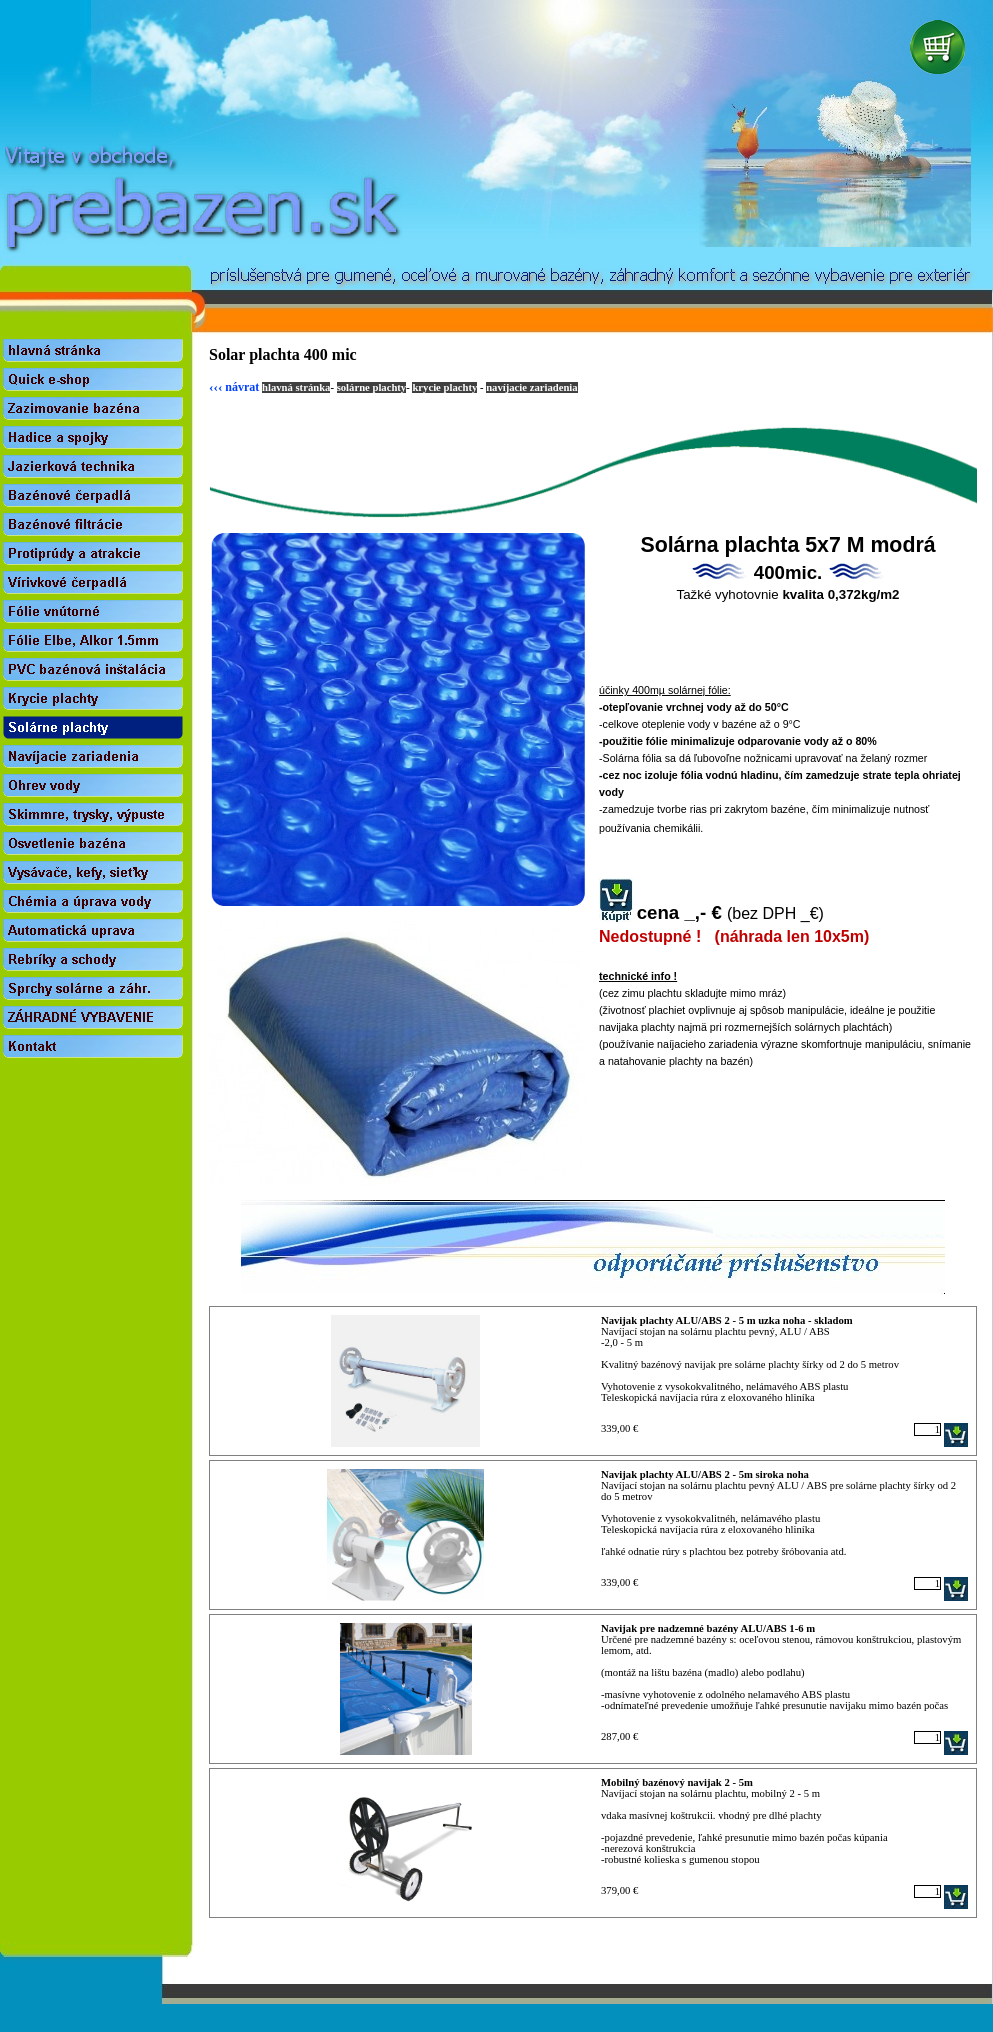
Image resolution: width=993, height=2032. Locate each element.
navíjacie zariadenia (531, 387)
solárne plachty (372, 387)
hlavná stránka (296, 387)
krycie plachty (444, 387)
